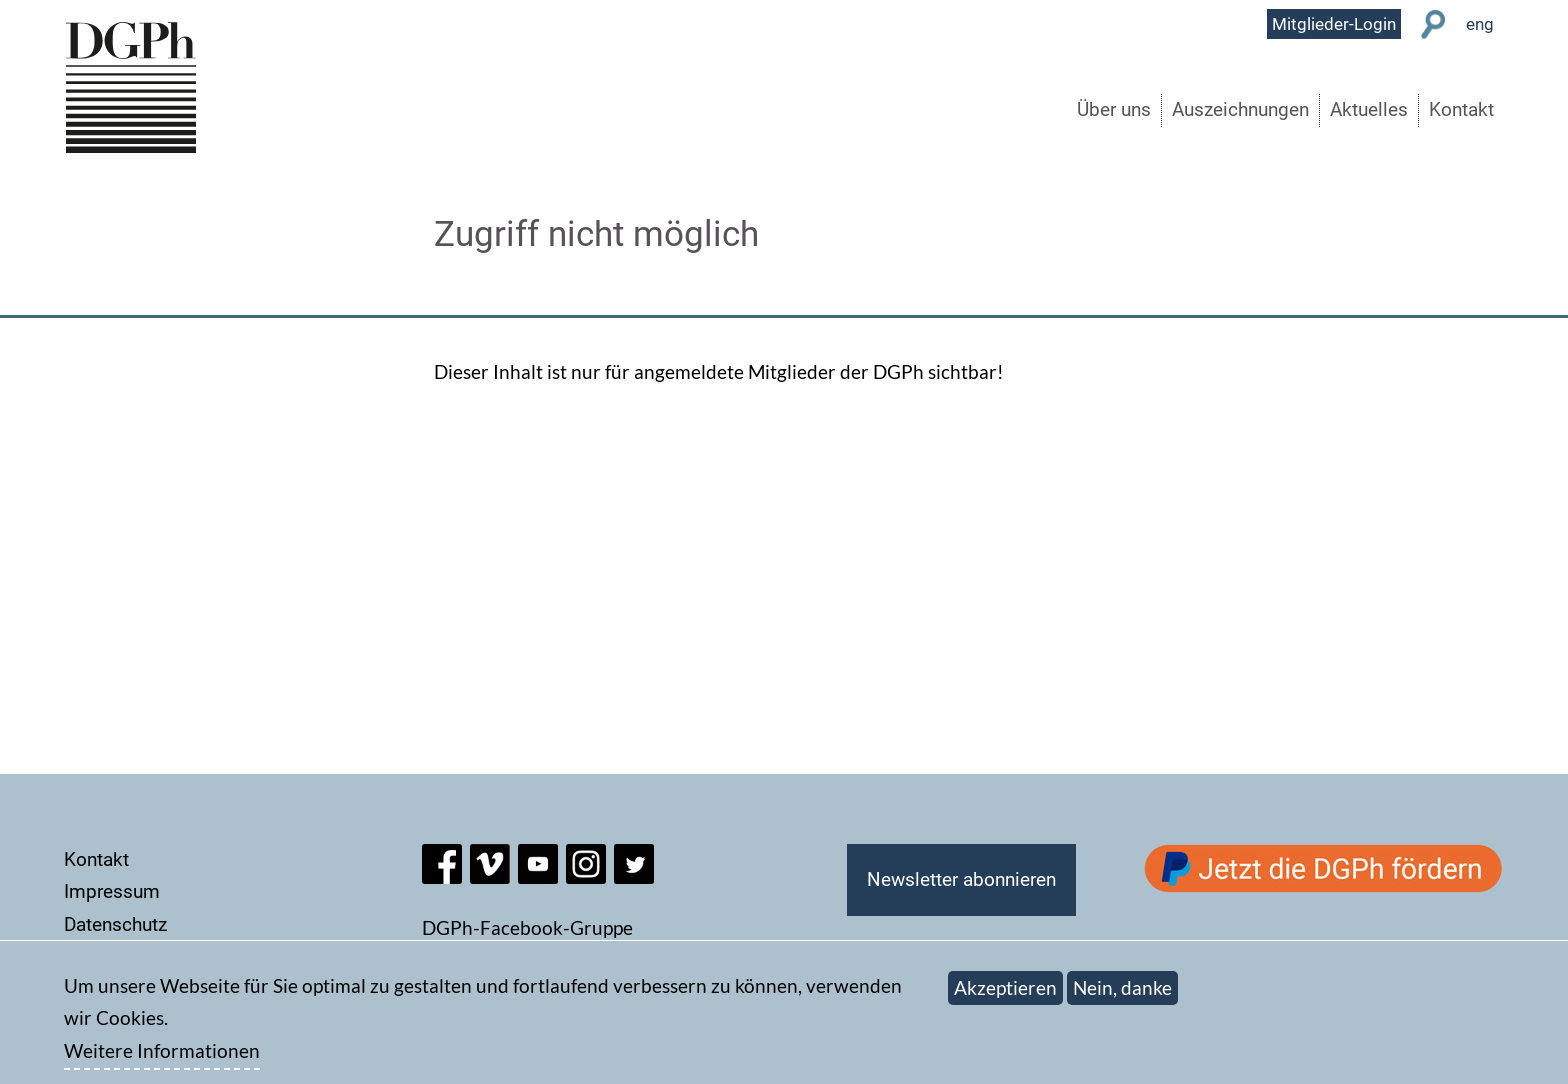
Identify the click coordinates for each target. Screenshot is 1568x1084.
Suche (1433, 24)
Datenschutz (115, 924)
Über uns (1114, 109)
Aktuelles (1369, 109)
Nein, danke (1122, 997)
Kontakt (1461, 109)
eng (1480, 24)
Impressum (112, 891)
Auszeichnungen (1240, 109)
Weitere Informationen (162, 1060)
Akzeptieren (1005, 997)
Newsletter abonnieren (961, 879)
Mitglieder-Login (1334, 24)
